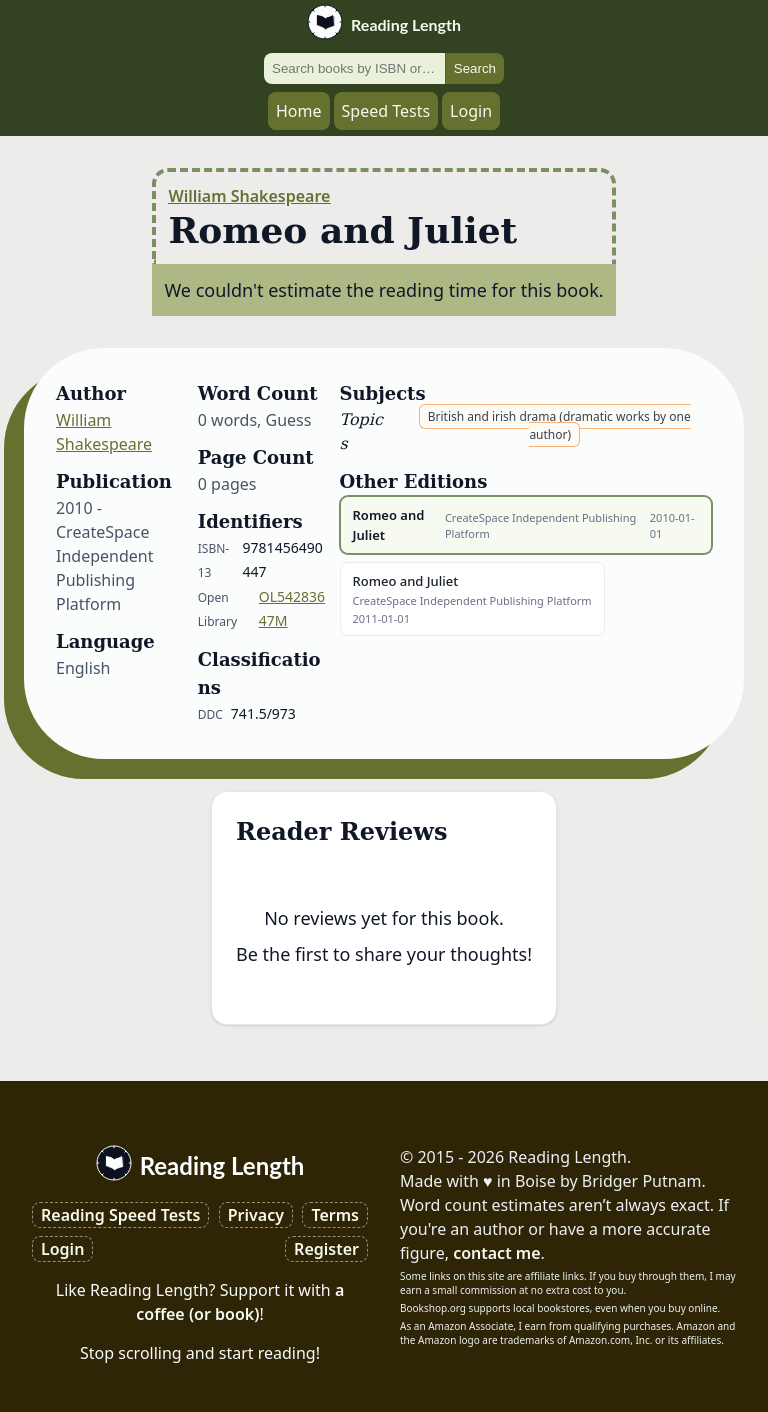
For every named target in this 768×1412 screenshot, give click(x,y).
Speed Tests (386, 111)
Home (299, 111)
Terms (335, 1215)
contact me (496, 1253)
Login (471, 111)
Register (326, 1249)
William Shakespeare (249, 196)
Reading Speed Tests (120, 1215)
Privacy (256, 1215)
